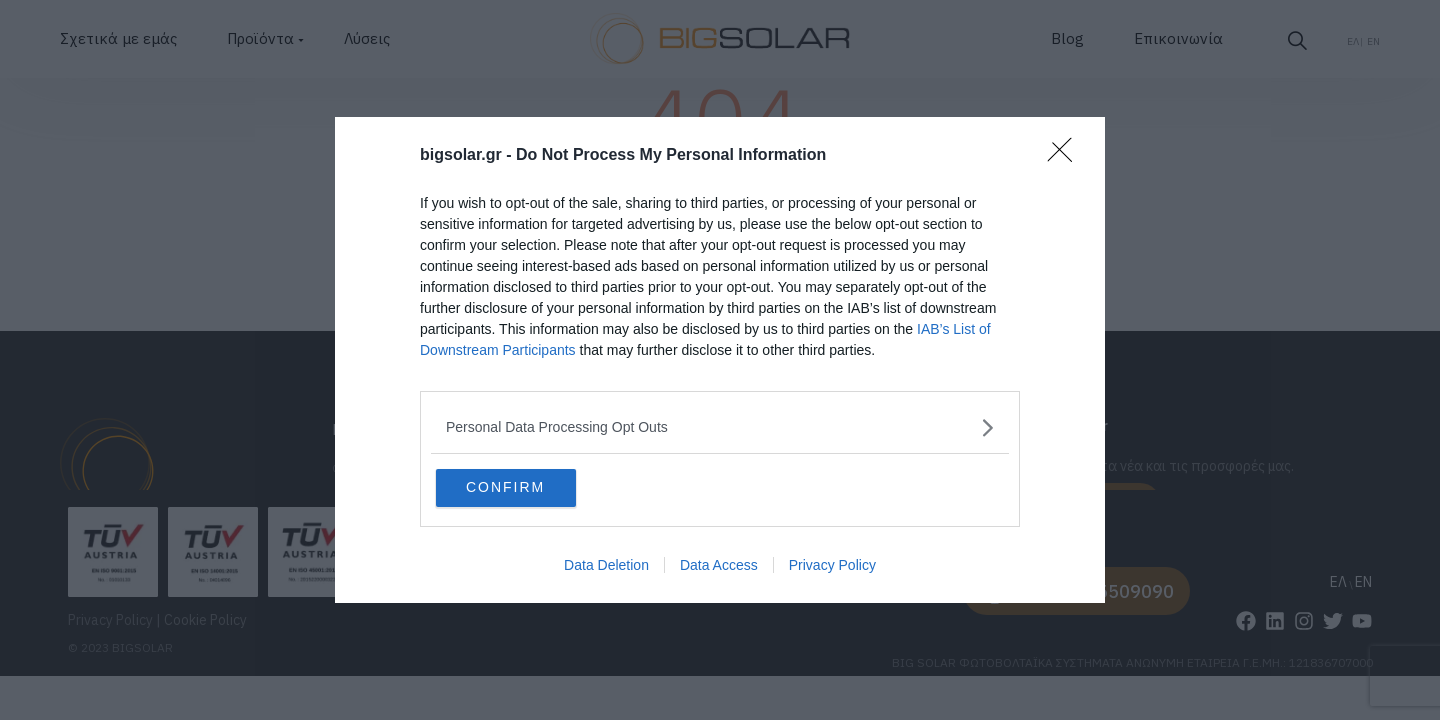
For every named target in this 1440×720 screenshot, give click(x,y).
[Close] (1066, 154)
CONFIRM (532, 487)
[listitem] (720, 425)
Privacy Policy (832, 568)
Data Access (719, 568)
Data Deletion (606, 568)
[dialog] (720, 360)
